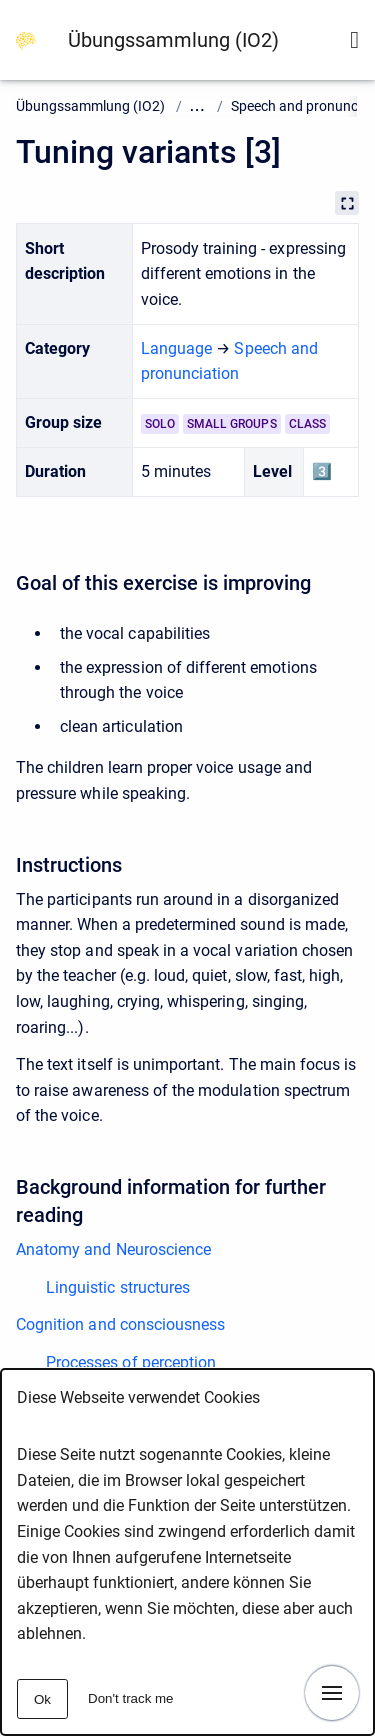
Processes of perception (131, 1362)
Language (176, 348)
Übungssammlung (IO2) (173, 40)
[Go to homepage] (26, 39)
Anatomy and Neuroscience (113, 1249)
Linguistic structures (118, 1287)
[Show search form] (354, 40)
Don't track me (131, 1698)
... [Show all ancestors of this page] (198, 106)
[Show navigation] (332, 1693)
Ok (42, 1699)
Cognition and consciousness (120, 1324)
